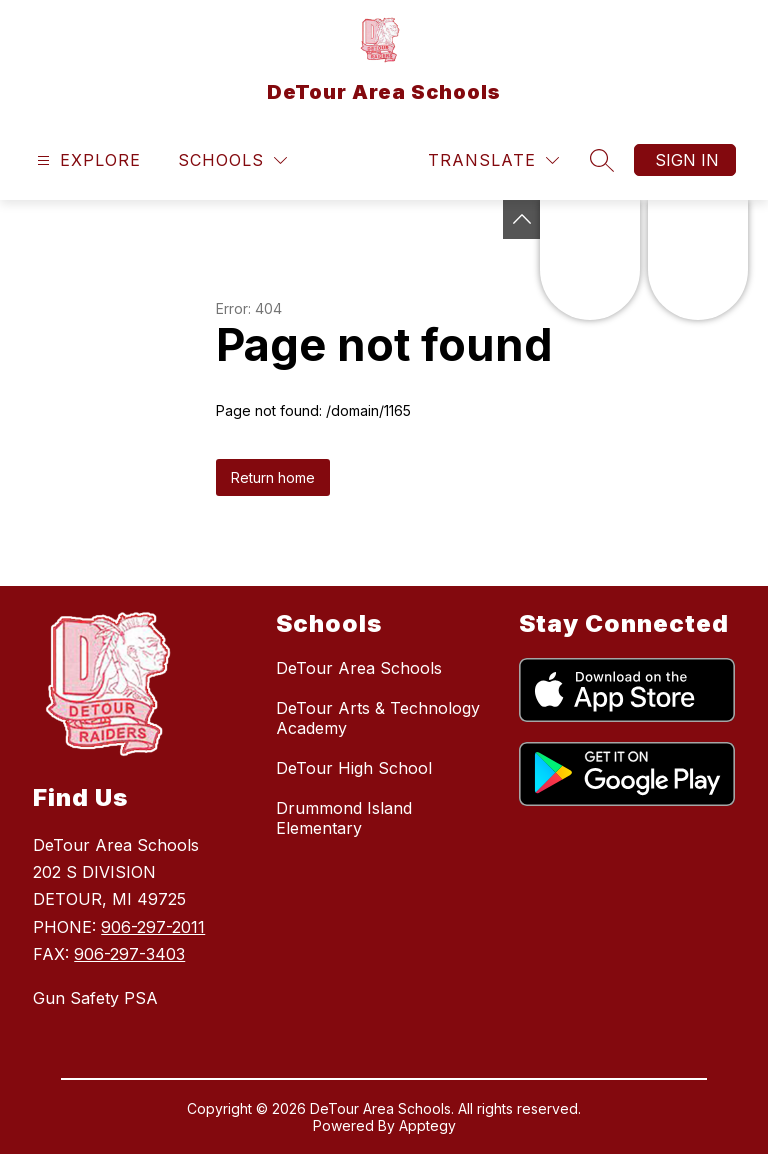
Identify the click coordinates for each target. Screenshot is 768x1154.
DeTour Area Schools (359, 668)
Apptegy (427, 1125)
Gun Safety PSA (95, 998)
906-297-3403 (129, 954)
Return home (273, 477)
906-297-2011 (153, 927)
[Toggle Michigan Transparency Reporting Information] (522, 219)
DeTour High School (354, 768)
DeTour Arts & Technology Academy (378, 718)
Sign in (687, 160)
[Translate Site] (493, 160)
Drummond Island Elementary (344, 818)
